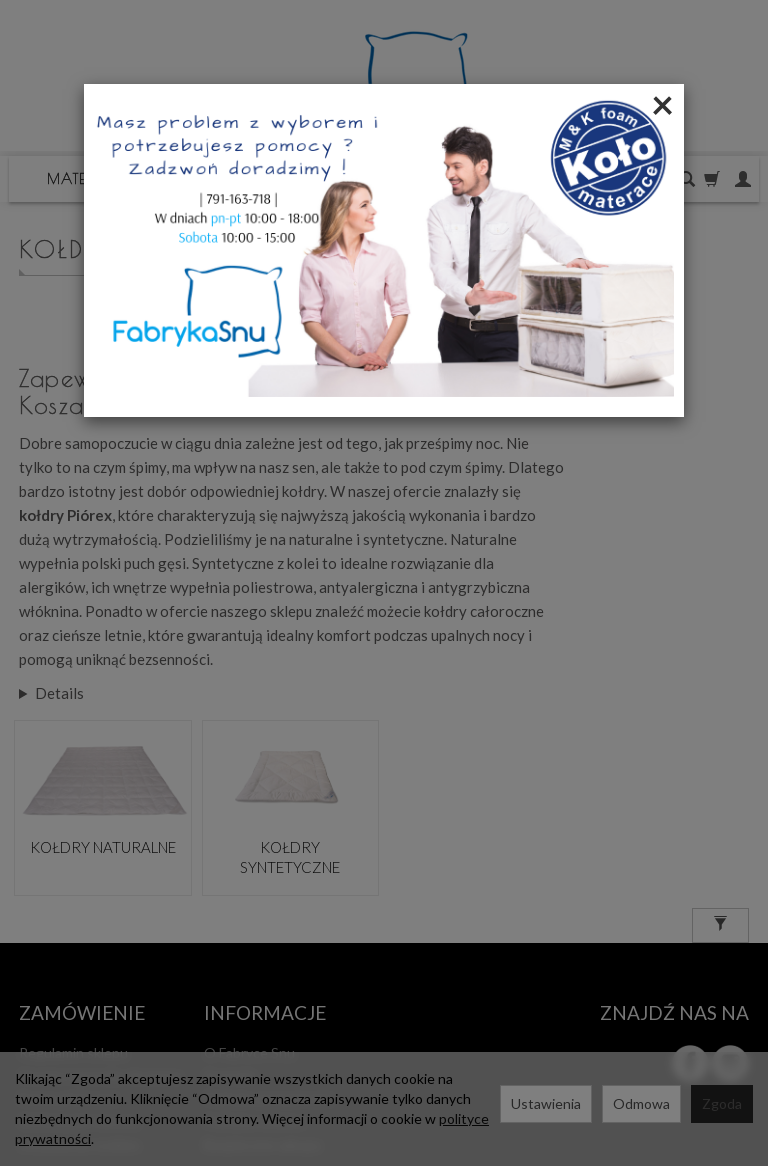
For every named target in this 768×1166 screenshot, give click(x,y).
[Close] (662, 104)
